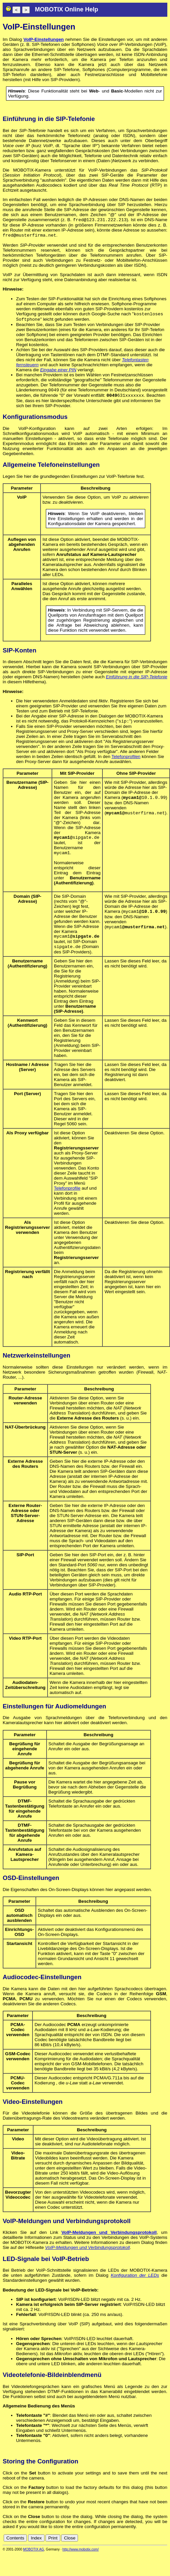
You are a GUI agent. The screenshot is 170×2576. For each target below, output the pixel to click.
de (127, 2546)
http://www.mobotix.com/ (81, 2557)
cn (119, 2546)
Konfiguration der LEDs (135, 2283)
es (142, 2546)
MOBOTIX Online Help (66, 9)
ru (164, 2546)
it (153, 2546)
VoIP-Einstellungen (43, 39)
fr (148, 2546)
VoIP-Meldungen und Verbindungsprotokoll (109, 2240)
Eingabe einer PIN (58, 372)
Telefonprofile (67, 1196)
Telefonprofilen (126, 761)
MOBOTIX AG (33, 2557)
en (134, 2546)
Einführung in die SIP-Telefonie (136, 680)
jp (158, 2546)
